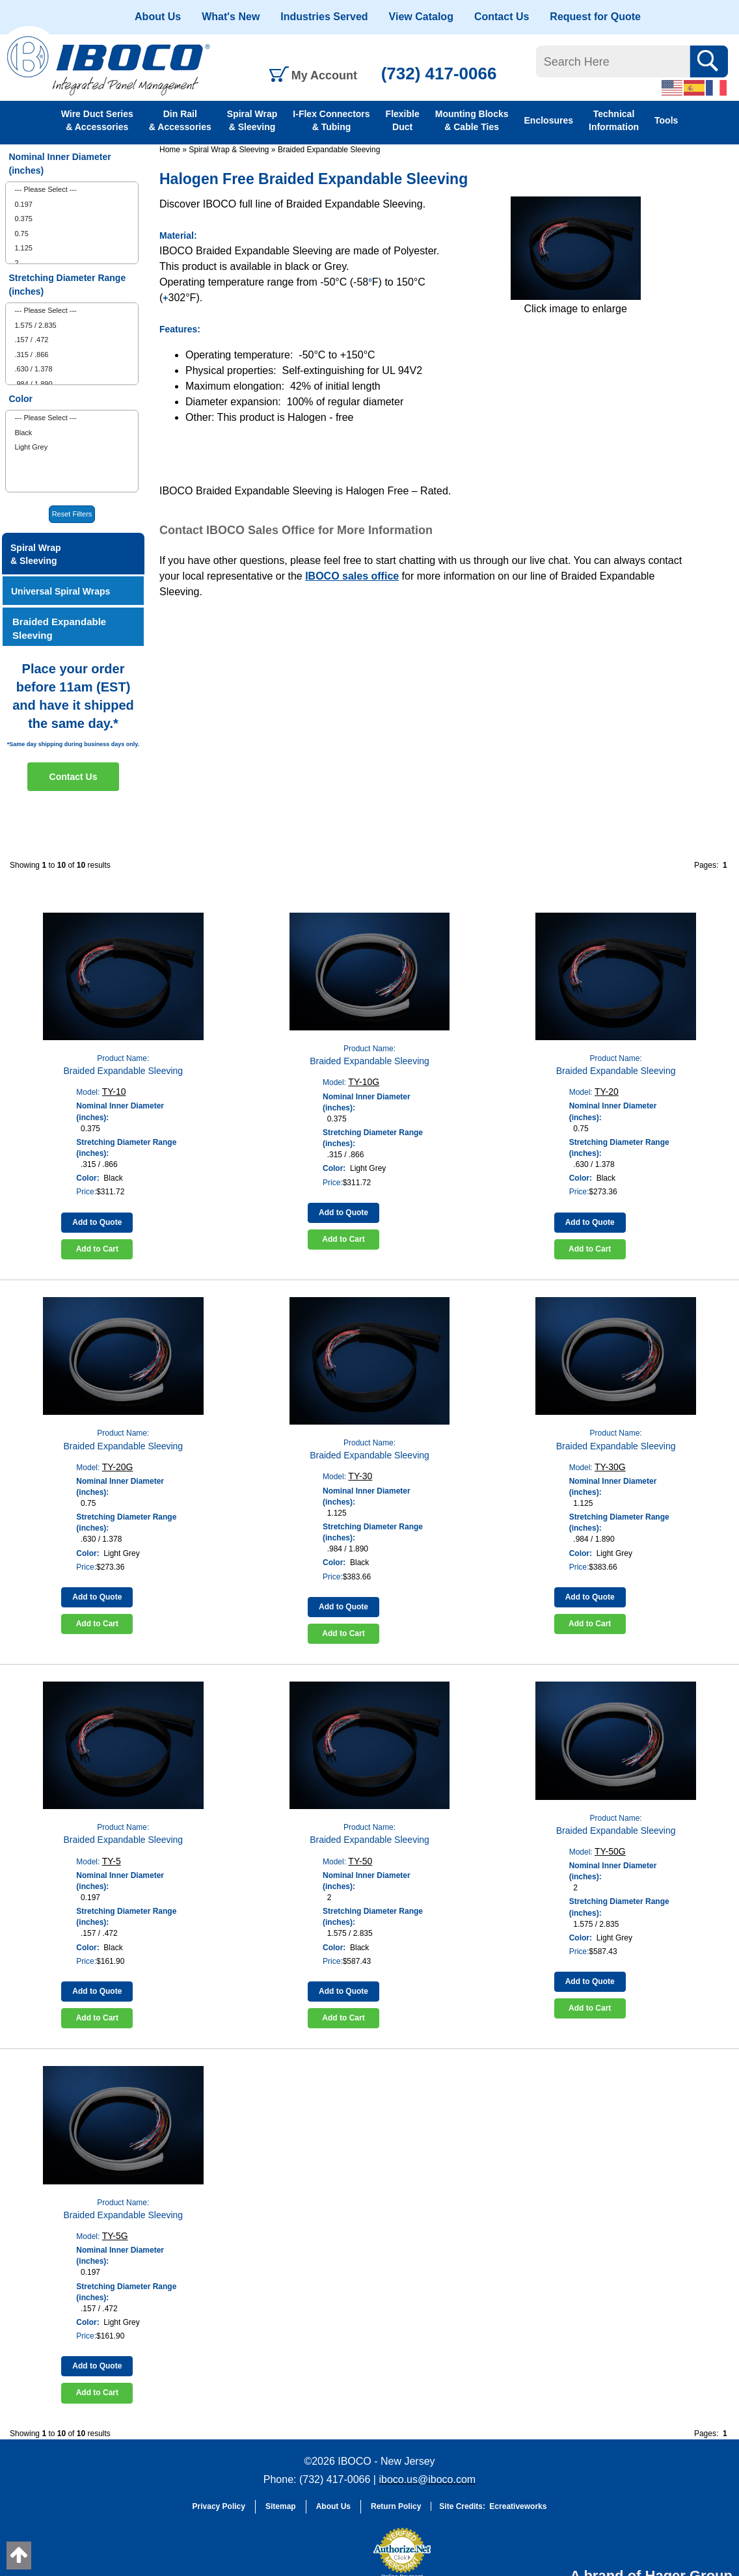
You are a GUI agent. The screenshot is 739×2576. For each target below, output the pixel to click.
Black (23, 432)
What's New (231, 16)
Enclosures (548, 120)
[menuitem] (72, 189)
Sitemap (280, 2506)
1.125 (23, 248)
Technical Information (614, 120)
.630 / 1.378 (33, 369)
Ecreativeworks (517, 2506)
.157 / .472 (31, 339)
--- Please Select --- (45, 189)
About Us (158, 16)
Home (169, 149)
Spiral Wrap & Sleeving (252, 120)
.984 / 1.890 (33, 384)
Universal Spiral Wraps (60, 591)
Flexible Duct (403, 120)
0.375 (23, 218)
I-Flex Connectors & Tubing (331, 120)
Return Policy (396, 2506)
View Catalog (421, 16)
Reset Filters (72, 514)
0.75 (21, 233)
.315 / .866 (31, 354)
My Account (324, 75)
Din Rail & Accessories (180, 120)
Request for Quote (595, 16)
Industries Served (324, 16)
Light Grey (30, 447)
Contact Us (501, 16)
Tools (666, 120)
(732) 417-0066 (439, 73)
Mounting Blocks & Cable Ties (472, 120)
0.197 (23, 204)
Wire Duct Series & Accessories (97, 120)
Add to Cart (97, 1249)
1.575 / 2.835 (35, 325)
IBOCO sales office (352, 576)
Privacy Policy (219, 2506)
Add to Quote (97, 1222)
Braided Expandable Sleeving (329, 149)
